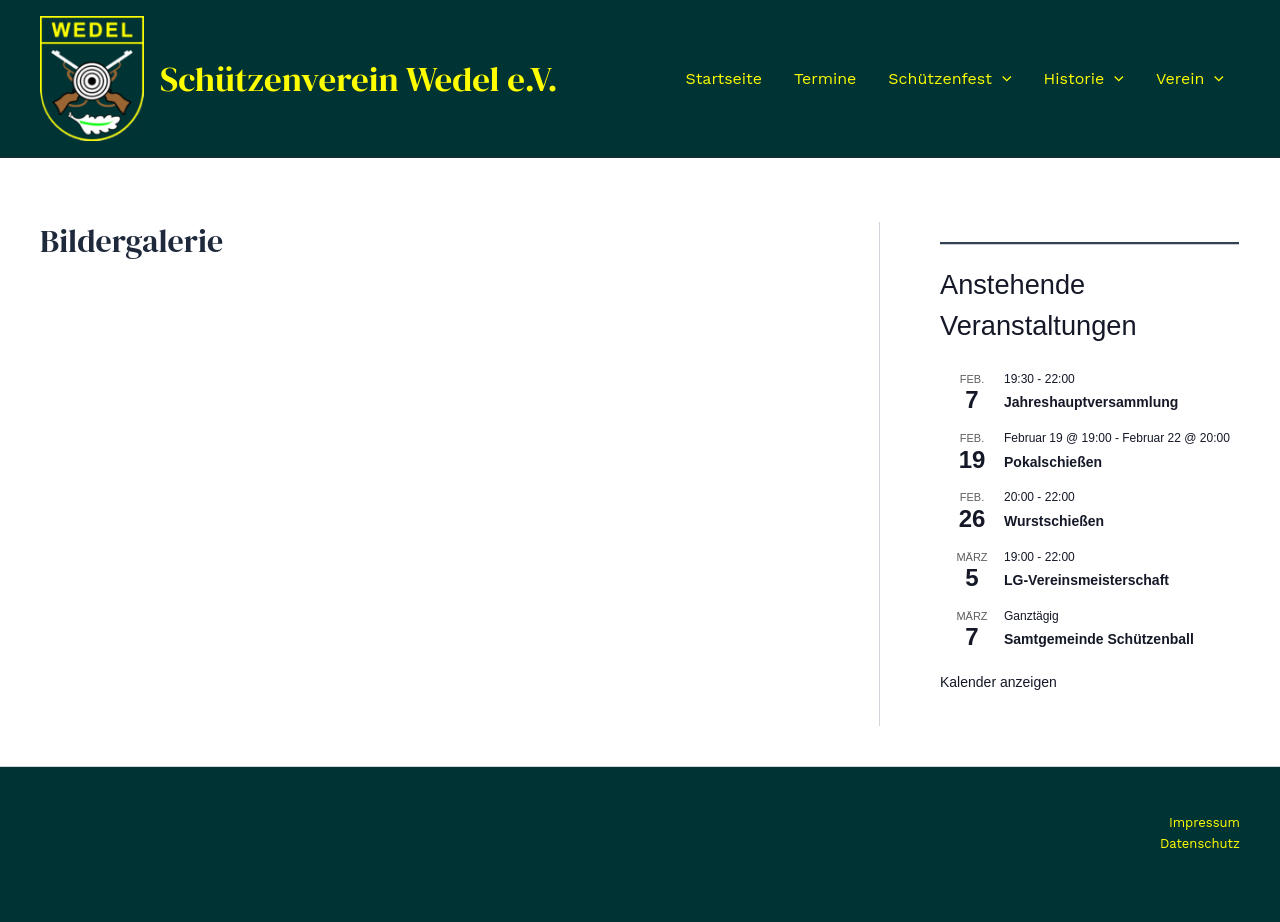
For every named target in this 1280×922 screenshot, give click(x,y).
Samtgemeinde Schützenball (1099, 639)
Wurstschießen (1054, 521)
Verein (1190, 79)
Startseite (723, 78)
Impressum (1204, 822)
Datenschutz (1200, 843)
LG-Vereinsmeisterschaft (1086, 580)
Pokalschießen (1053, 462)
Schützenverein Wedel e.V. (359, 79)
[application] (1002, 79)
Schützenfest (949, 79)
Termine (825, 78)
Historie (1084, 79)
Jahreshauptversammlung (1091, 402)
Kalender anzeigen (998, 682)
